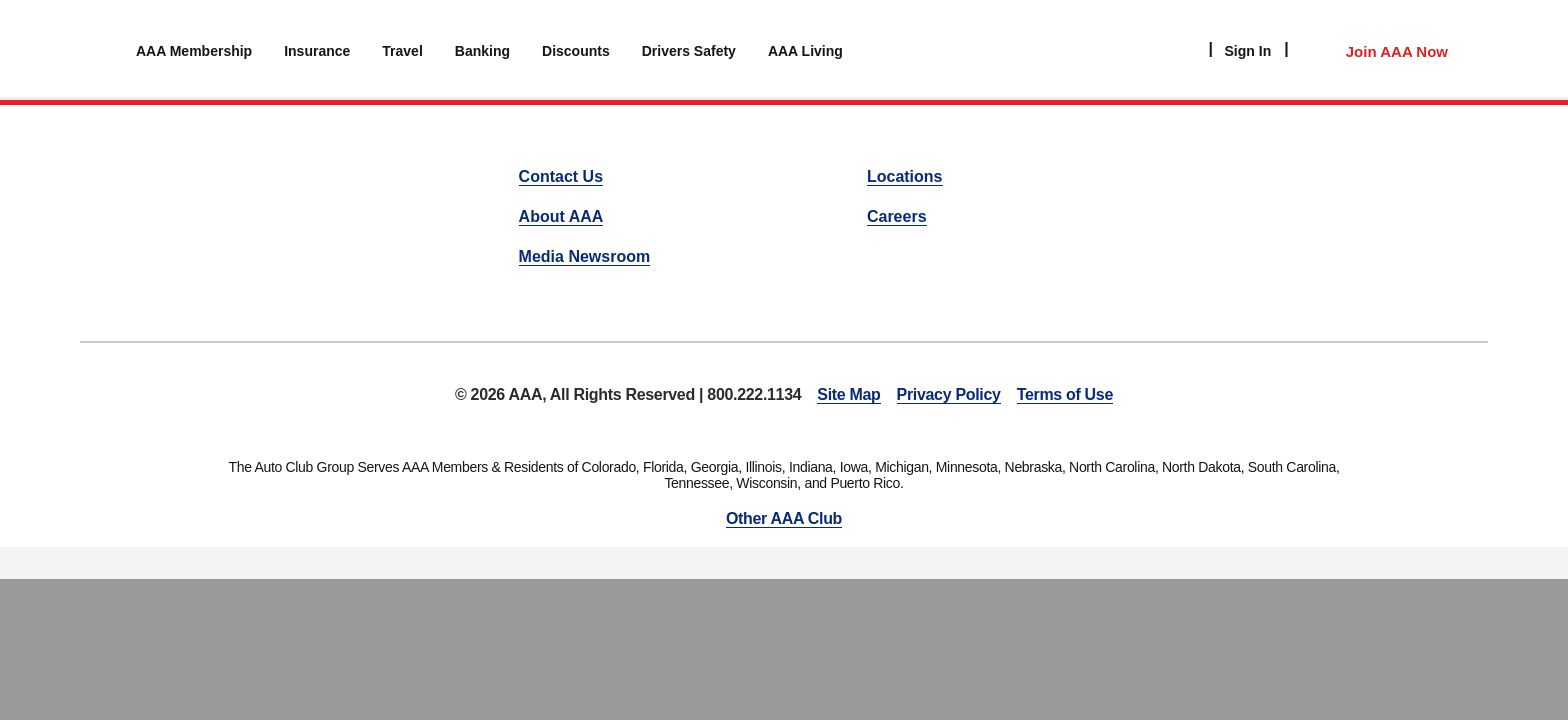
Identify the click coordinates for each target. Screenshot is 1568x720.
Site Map (848, 394)
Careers (897, 216)
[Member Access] (1376, 49)
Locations (905, 176)
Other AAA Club (784, 518)
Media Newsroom (585, 256)
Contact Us (561, 176)
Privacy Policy (949, 394)
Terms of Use (1065, 394)
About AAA (561, 216)
